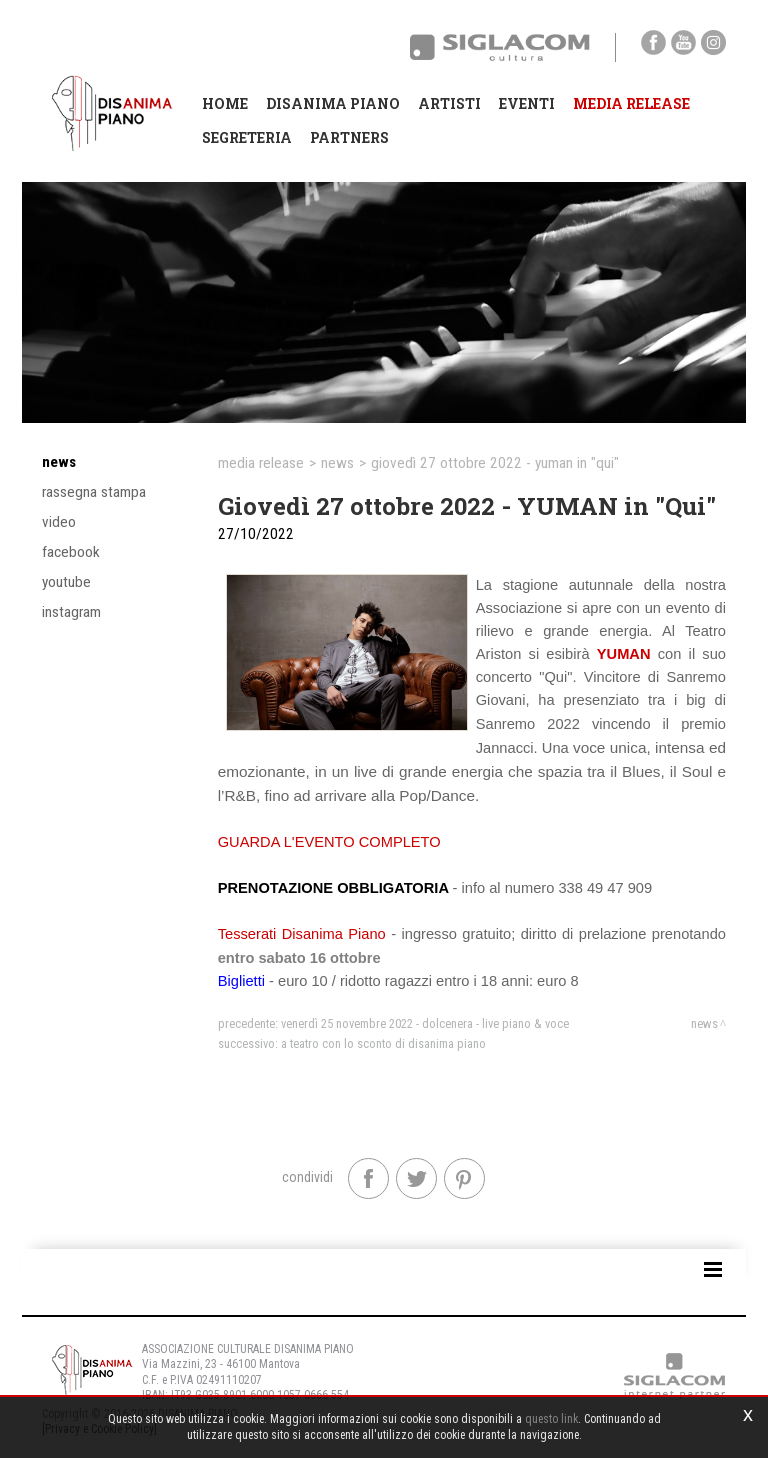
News (59, 462)
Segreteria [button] (247, 137)
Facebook (71, 552)
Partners (349, 137)
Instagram (71, 612)
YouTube (66, 582)
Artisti (449, 103)
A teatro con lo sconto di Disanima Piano (383, 1043)
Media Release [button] (631, 103)
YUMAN (624, 654)
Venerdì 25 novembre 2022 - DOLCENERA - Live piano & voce (425, 1023)
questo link (551, 1419)
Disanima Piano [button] (333, 103)
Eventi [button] (527, 103)
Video (59, 522)
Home (225, 103)
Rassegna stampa (94, 492)
